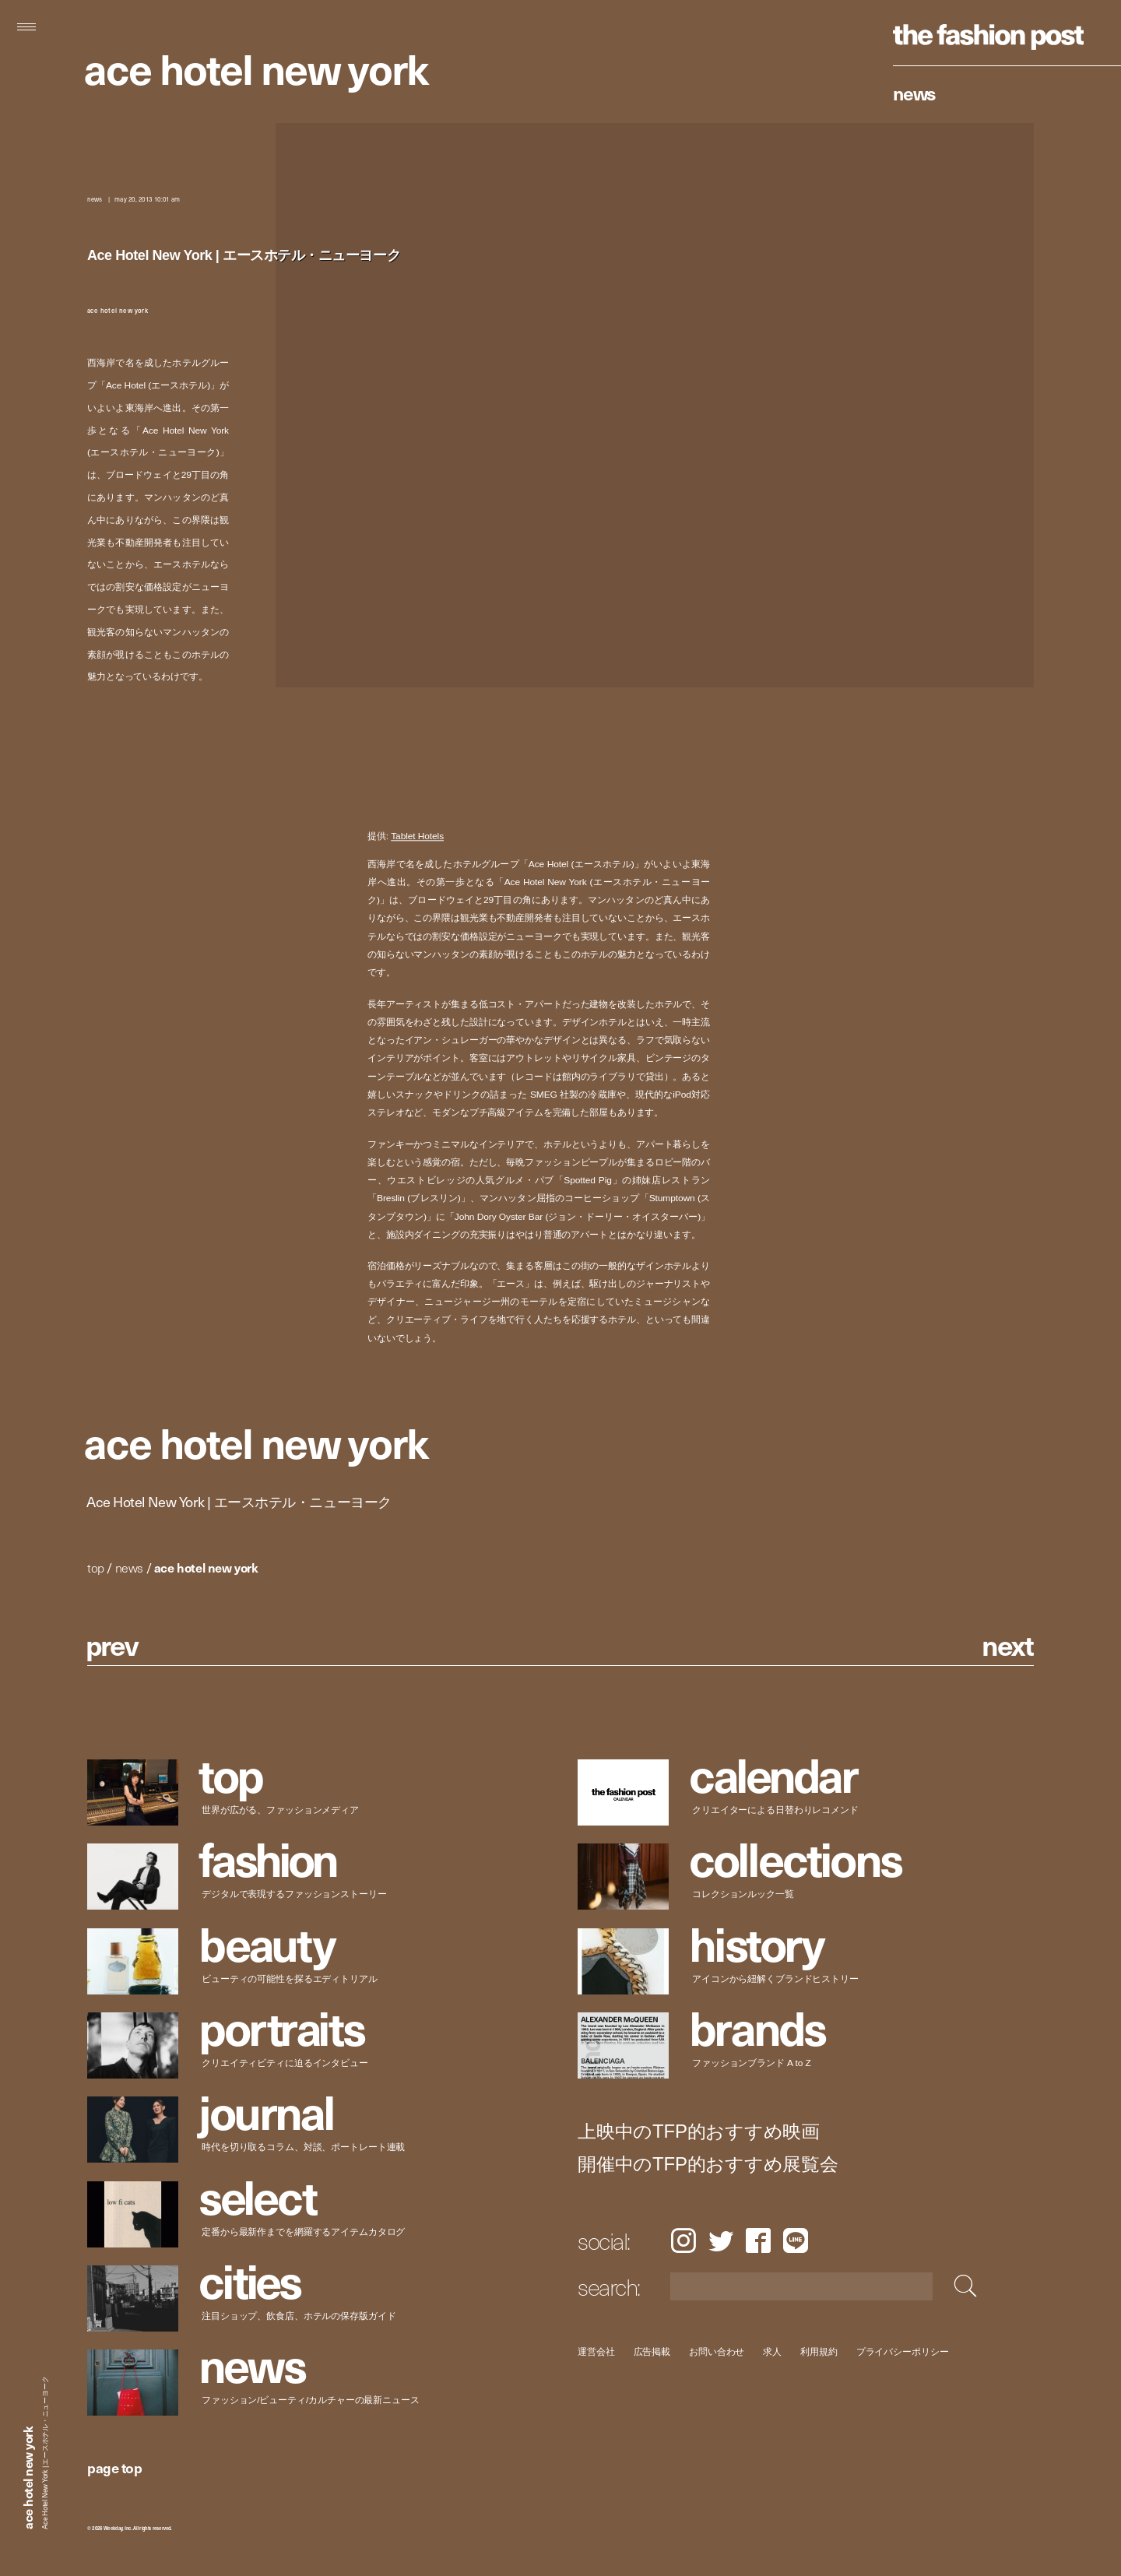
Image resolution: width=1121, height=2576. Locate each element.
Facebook (758, 2240)
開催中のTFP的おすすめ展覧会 (708, 2164)
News (914, 93)
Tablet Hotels (417, 836)
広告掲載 (652, 2351)
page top (114, 2467)
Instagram (683, 2240)
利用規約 (819, 2351)
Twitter (720, 2240)
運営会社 (596, 2351)
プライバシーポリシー (902, 2351)
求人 (773, 2351)
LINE (795, 2240)
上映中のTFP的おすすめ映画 (699, 2131)
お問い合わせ (716, 2351)
